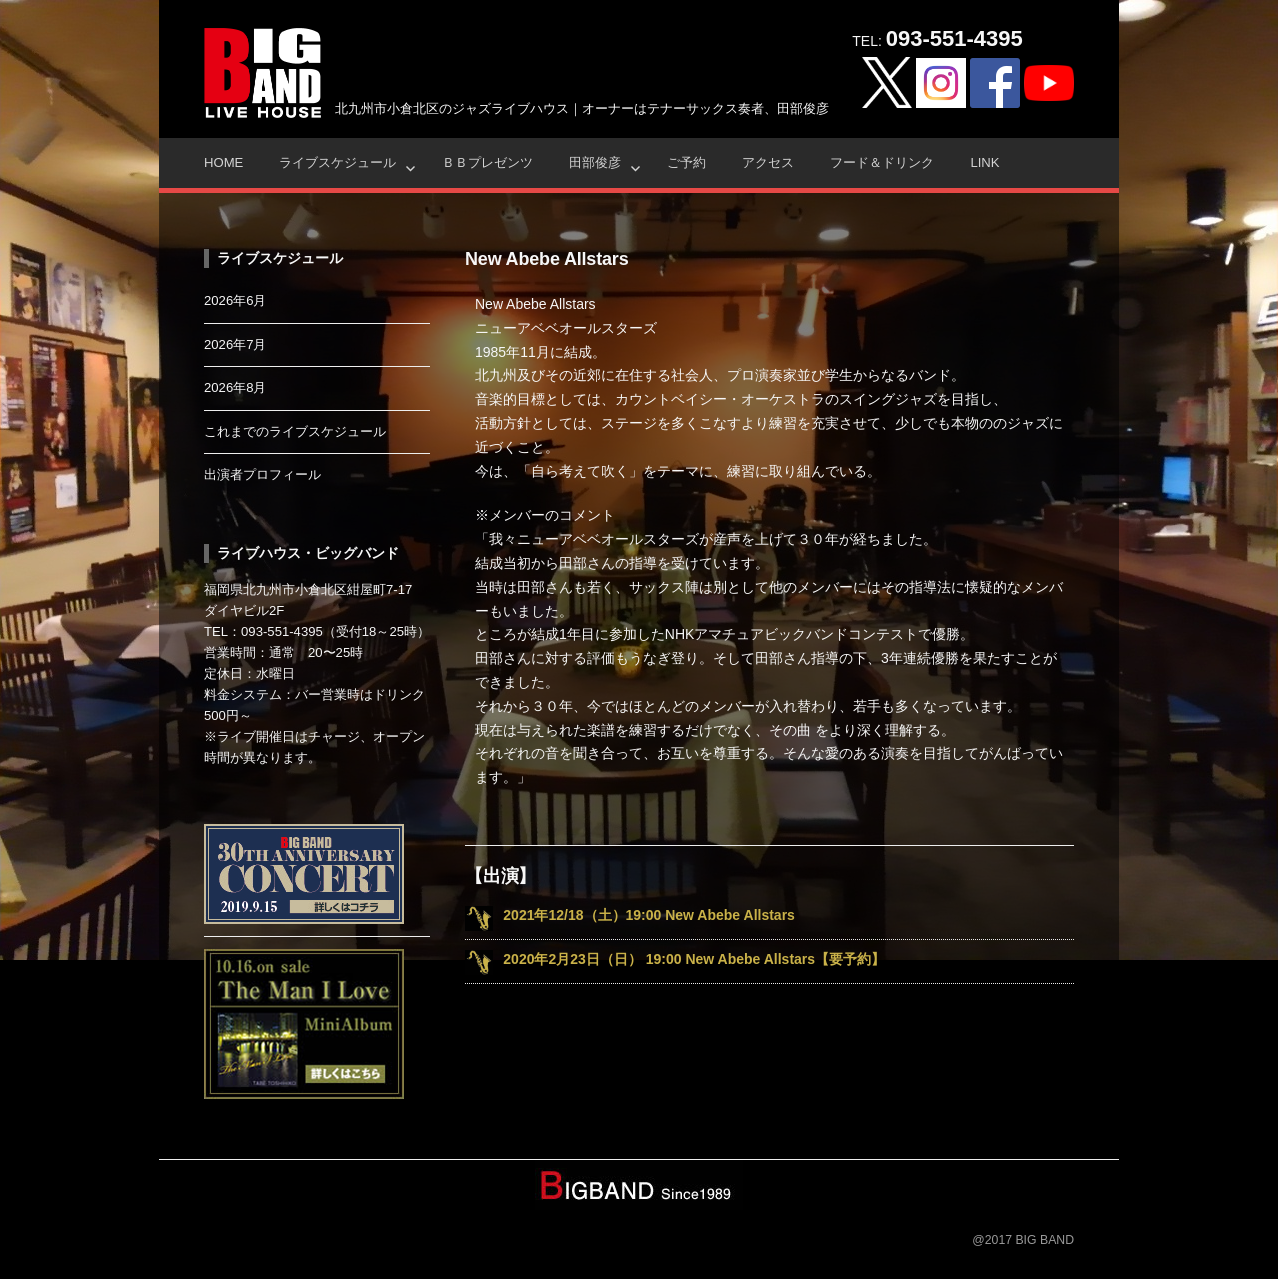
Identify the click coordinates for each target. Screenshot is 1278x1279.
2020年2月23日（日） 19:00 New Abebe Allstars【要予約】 (694, 959)
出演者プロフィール (262, 474)
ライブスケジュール (337, 162)
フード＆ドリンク (882, 162)
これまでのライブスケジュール (295, 431)
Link (984, 162)
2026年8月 (235, 387)
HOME (223, 162)
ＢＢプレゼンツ (487, 162)
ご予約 (686, 162)
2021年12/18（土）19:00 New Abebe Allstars (649, 915)
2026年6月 (235, 300)
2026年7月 (235, 344)
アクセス (768, 162)
